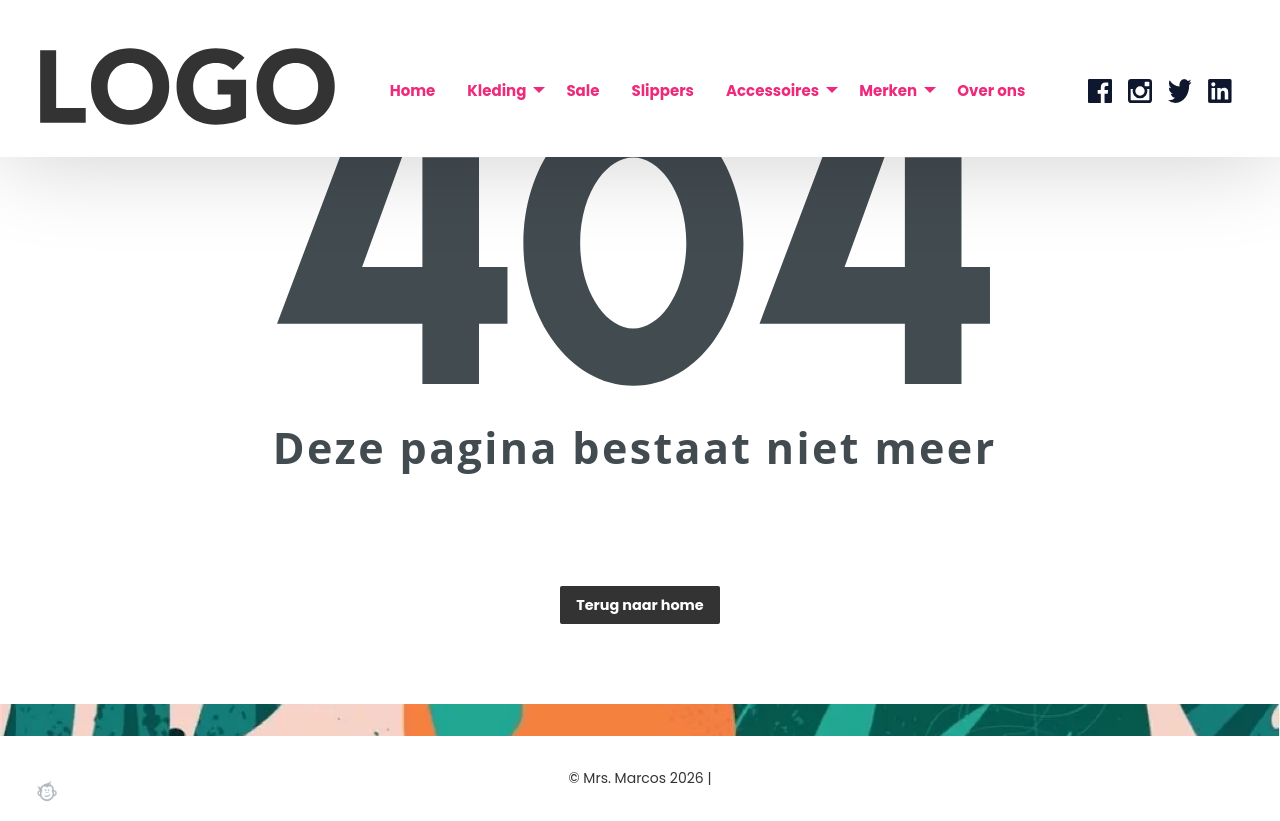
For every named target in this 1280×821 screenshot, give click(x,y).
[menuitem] (413, 90)
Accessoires (772, 90)
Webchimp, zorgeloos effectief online (47, 791)
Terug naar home (639, 605)
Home (413, 90)
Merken (888, 90)
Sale (582, 90)
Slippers (662, 90)
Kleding (496, 90)
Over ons (991, 90)
